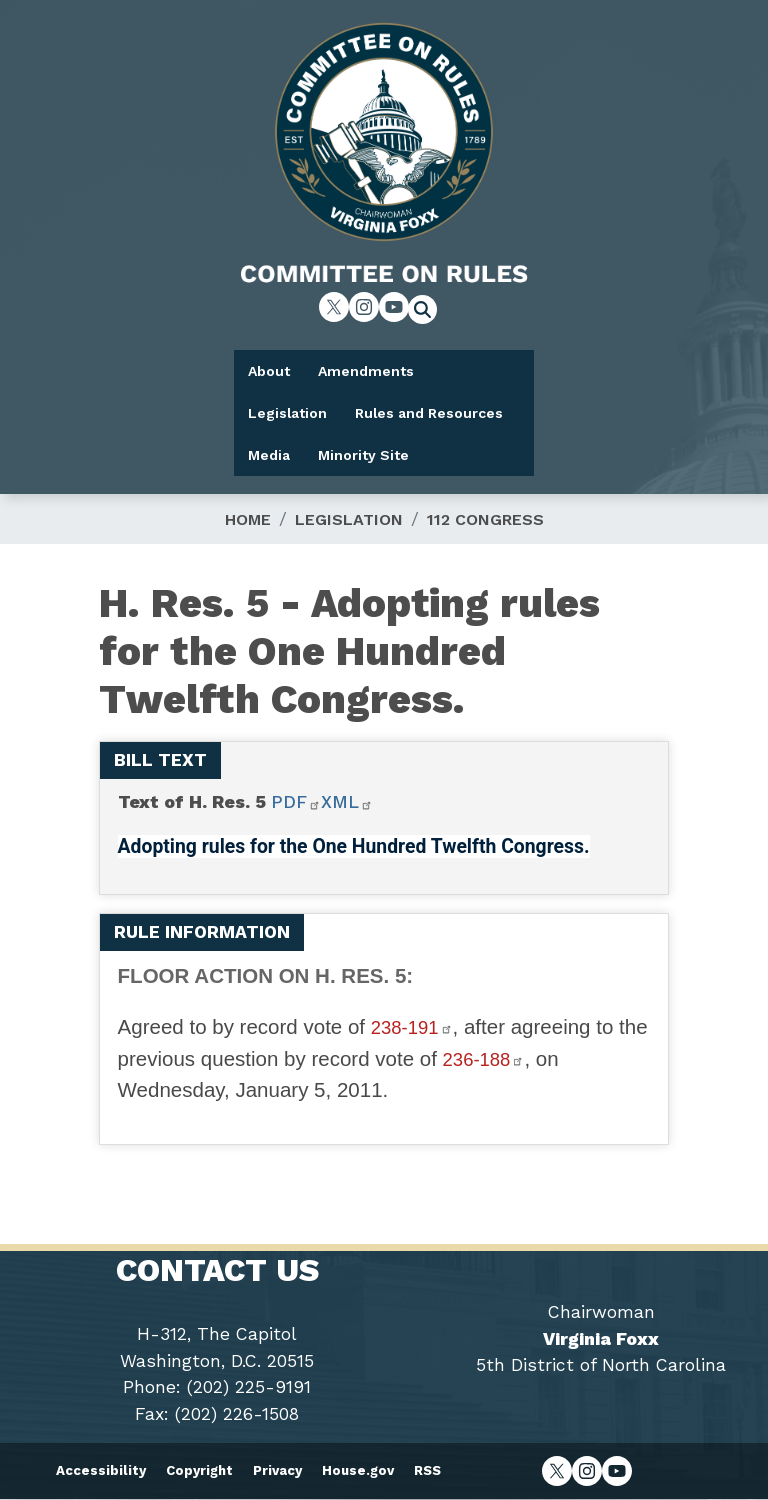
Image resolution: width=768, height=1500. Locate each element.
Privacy (277, 1470)
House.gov (358, 1470)
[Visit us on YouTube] (394, 307)
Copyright (199, 1470)
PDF (296, 802)
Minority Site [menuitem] (363, 455)
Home (248, 519)
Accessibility (101, 1470)
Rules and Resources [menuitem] (429, 413)
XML (347, 802)
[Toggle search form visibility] (429, 312)
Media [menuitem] (269, 455)
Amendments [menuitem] (366, 371)
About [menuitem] (269, 371)
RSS (427, 1470)
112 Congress (485, 519)
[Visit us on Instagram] (364, 307)
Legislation (349, 519)
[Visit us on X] (334, 307)
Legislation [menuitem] (287, 413)
